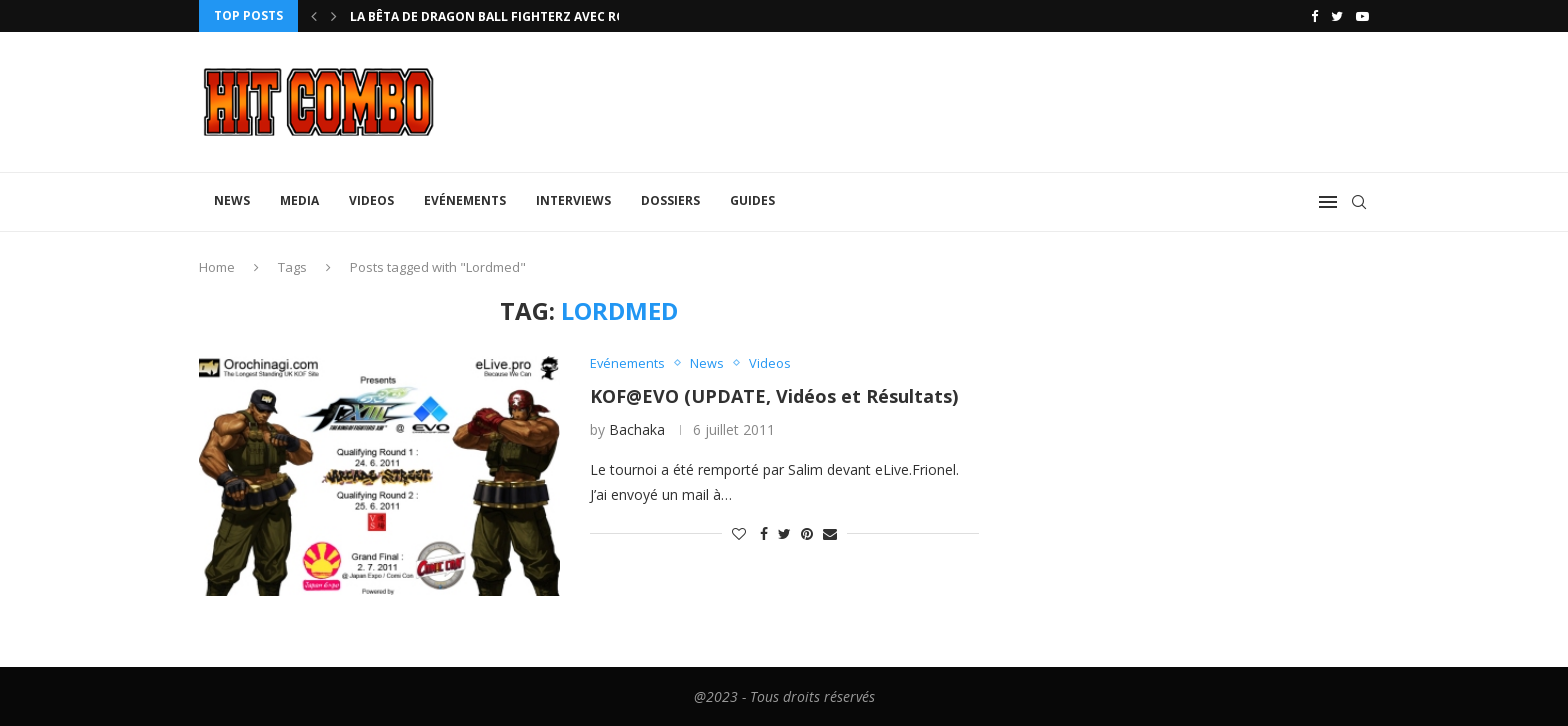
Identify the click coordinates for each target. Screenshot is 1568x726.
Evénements (465, 200)
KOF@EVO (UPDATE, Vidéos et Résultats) (774, 396)
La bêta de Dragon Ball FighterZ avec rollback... (517, 16)
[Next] (334, 16)
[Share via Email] (830, 532)
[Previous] (314, 16)
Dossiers (670, 200)
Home (217, 267)
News (232, 200)
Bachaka (637, 429)
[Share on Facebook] (764, 532)
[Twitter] (1337, 16)
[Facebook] (1314, 16)
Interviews (573, 200)
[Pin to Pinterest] (807, 532)
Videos (371, 200)
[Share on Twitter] (784, 532)
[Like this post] (739, 532)
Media (299, 200)
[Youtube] (1362, 16)
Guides (752, 200)
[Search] (1359, 202)
